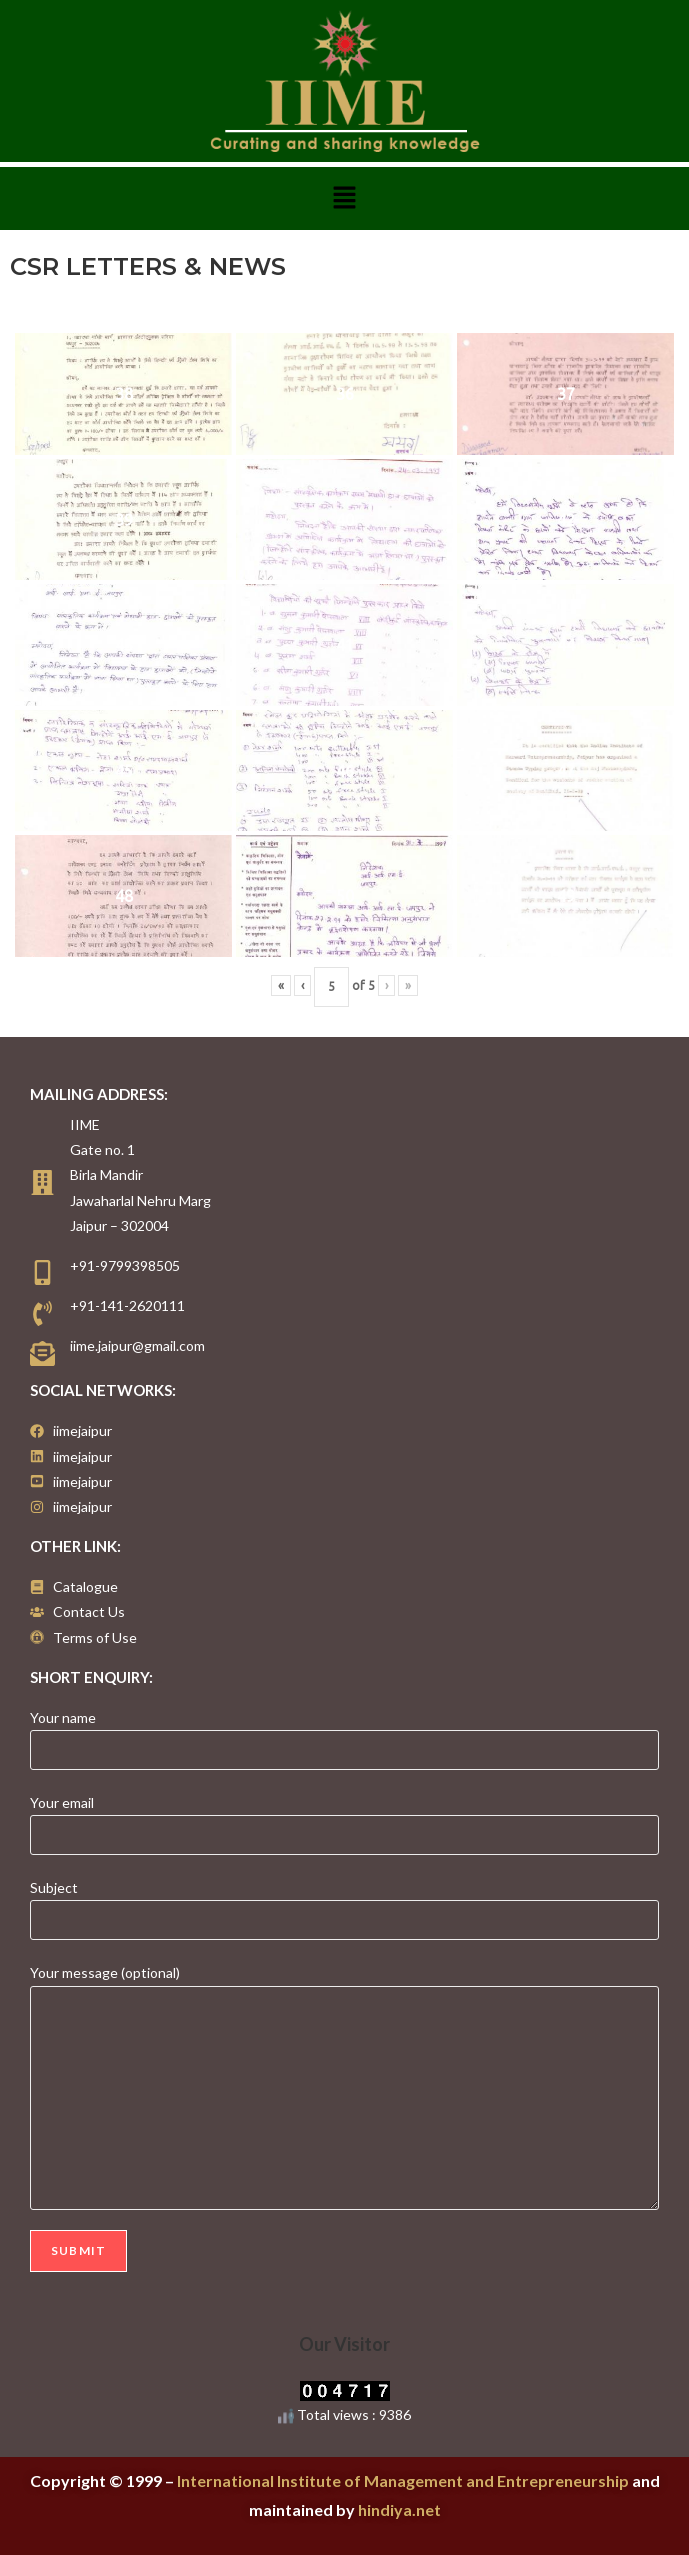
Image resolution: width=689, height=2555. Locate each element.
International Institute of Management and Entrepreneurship (403, 2480)
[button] (344, 198)
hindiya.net (399, 2509)
